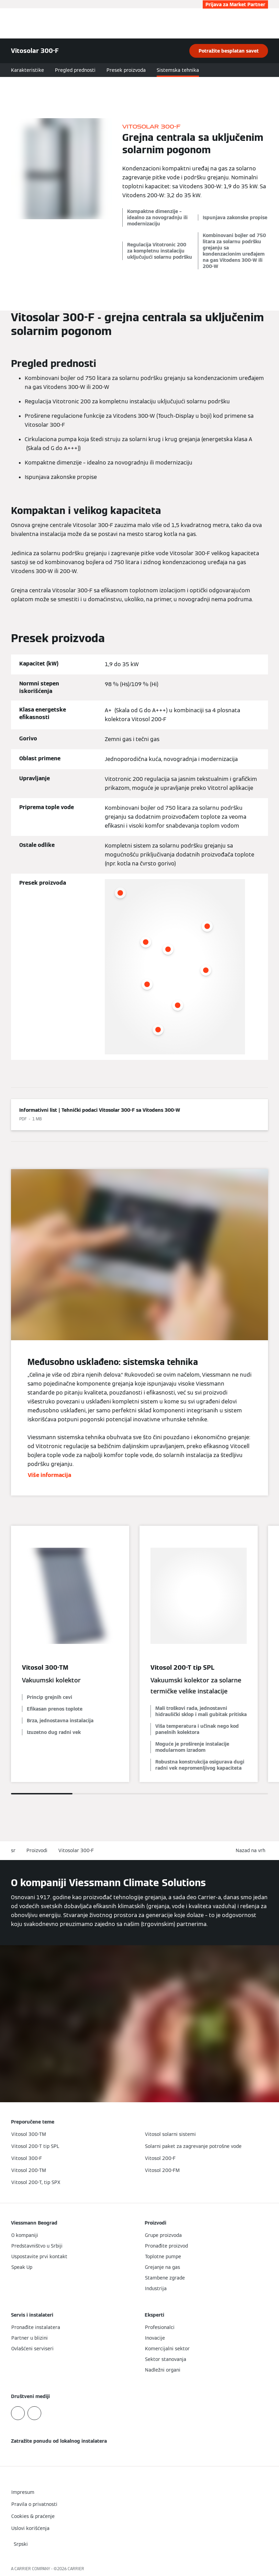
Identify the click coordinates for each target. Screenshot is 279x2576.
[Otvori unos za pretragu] (260, 23)
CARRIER (76, 2568)
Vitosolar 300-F (76, 1850)
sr (13, 1850)
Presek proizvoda (126, 70)
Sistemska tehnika (178, 70)
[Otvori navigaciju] (270, 23)
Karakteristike (27, 70)
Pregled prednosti (75, 70)
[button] (252, 1850)
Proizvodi (36, 1850)
